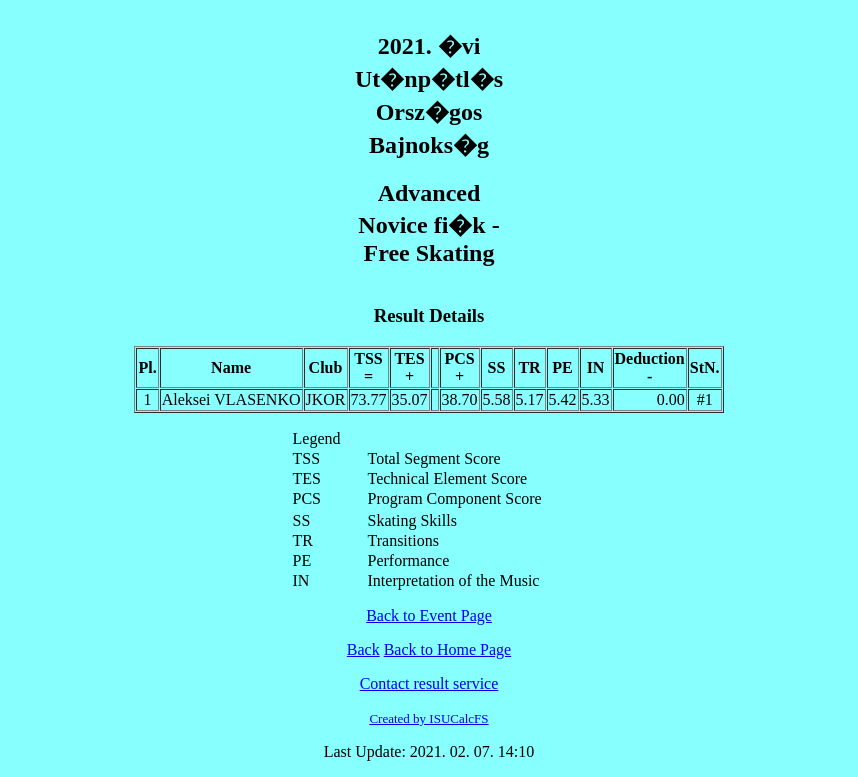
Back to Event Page (429, 615)
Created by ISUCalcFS (428, 718)
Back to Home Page (448, 649)
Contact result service (429, 683)
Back (363, 649)
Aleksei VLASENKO (231, 399)
